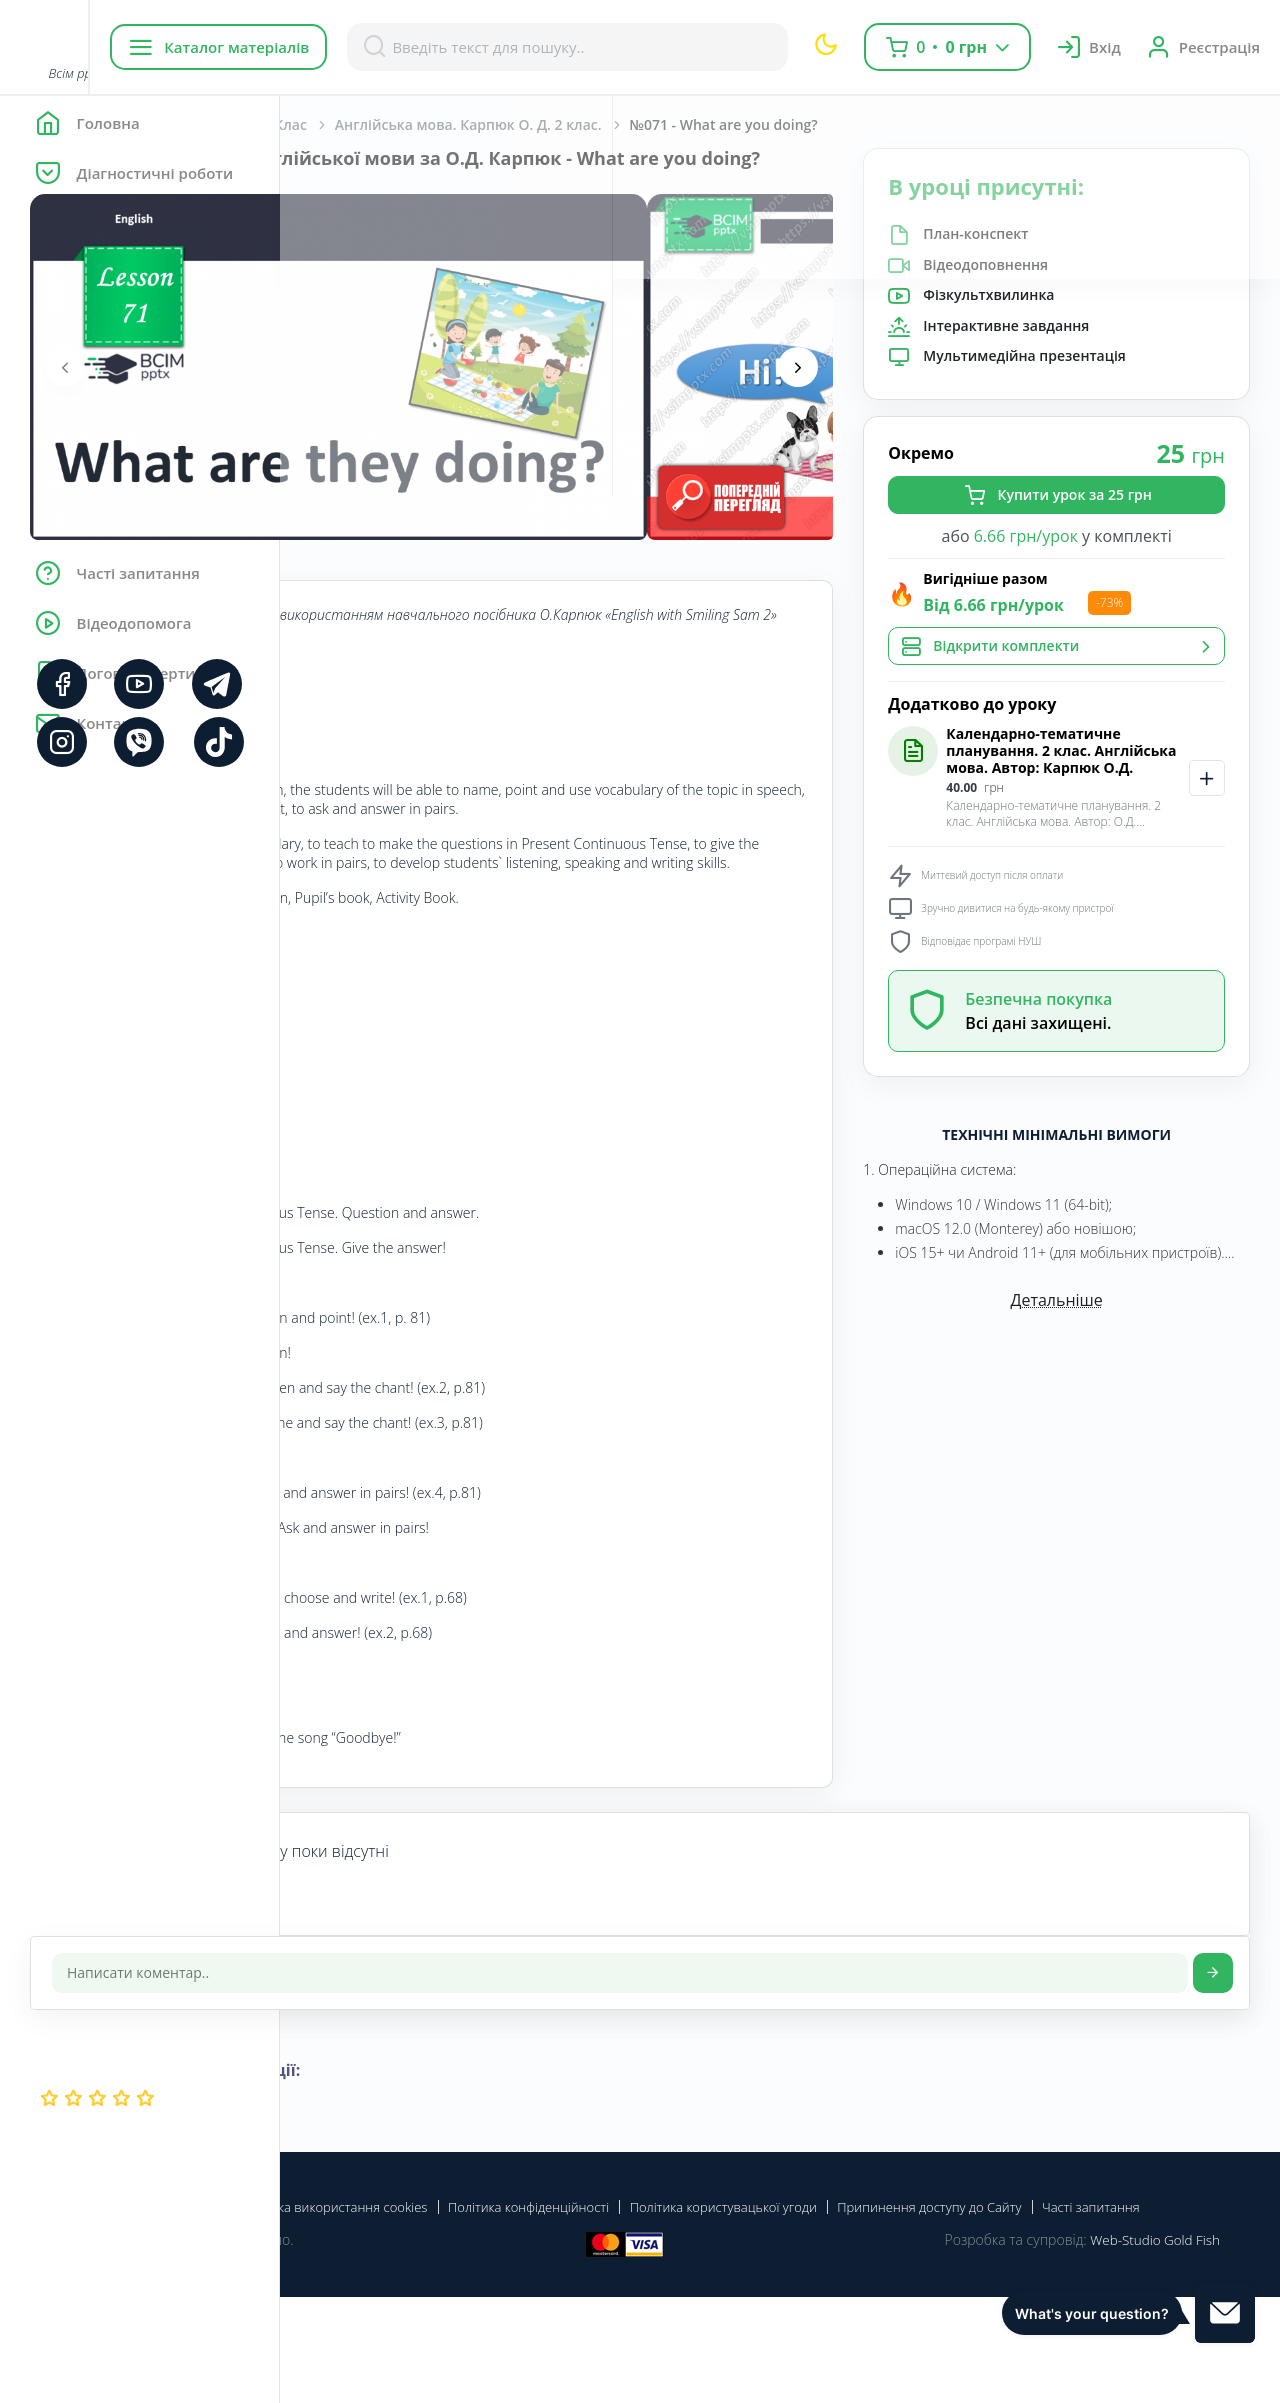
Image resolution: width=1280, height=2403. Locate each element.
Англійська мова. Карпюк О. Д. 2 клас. (748, 124)
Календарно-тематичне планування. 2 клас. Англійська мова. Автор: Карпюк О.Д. (1112, 780)
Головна (339, 124)
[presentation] (345, 389)
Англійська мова (456, 124)
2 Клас (565, 124)
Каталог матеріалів (408, 47)
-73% (1199, 608)
